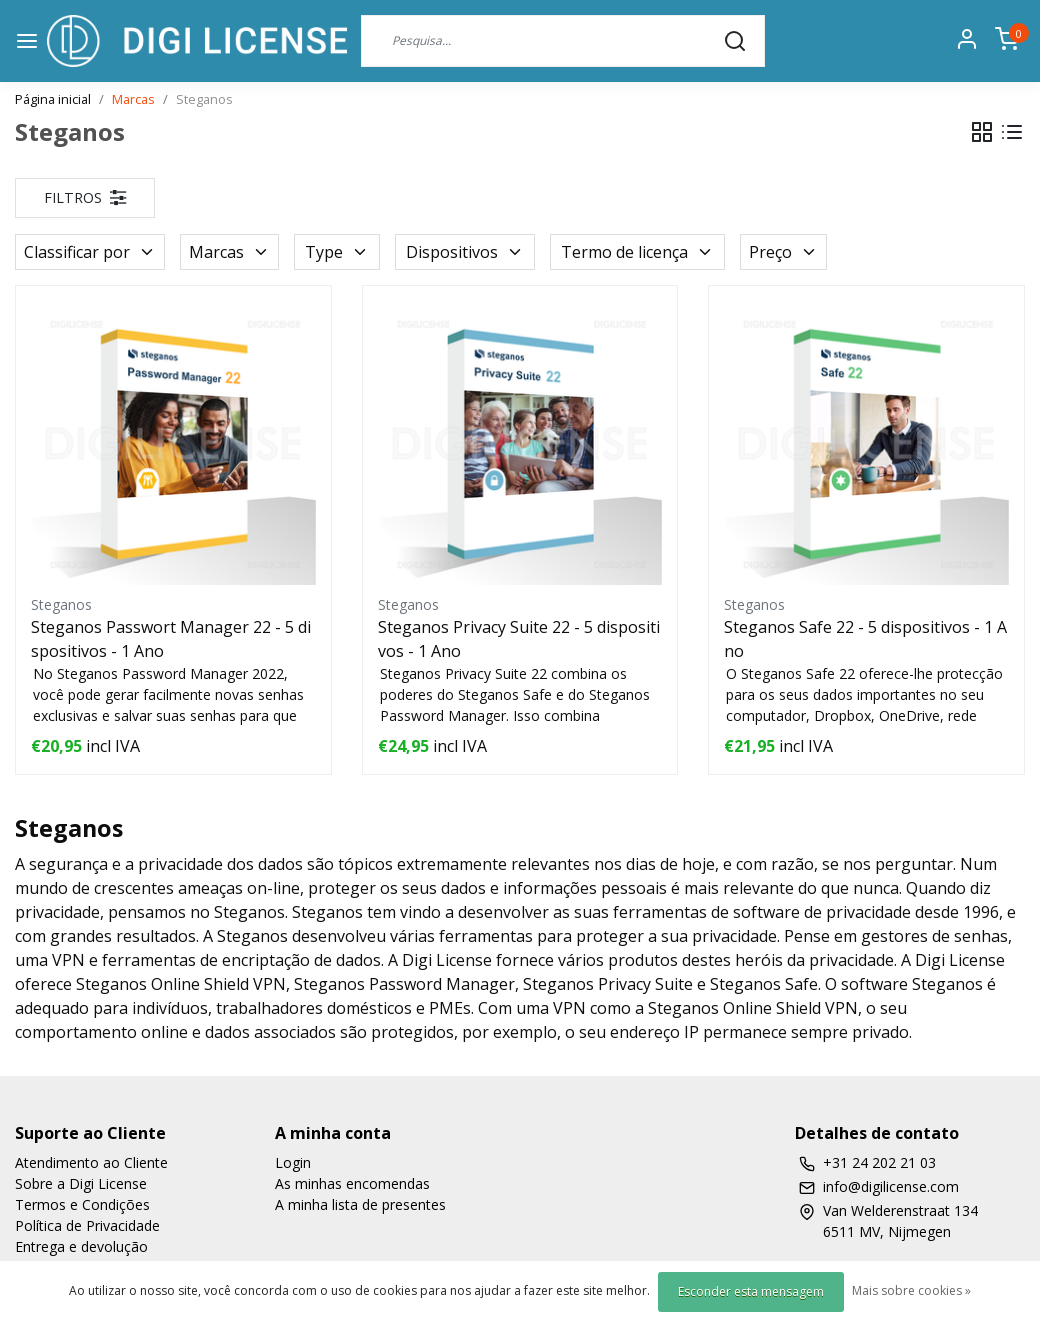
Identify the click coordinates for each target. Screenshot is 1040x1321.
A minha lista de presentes (360, 1204)
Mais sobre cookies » (911, 1290)
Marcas (133, 99)
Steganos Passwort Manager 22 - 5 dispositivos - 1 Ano (171, 639)
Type (337, 252)
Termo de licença (637, 252)
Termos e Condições (82, 1204)
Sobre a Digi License (81, 1183)
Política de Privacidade (87, 1225)
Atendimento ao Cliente (91, 1162)
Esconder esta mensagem (751, 1291)
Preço (783, 252)
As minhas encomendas (352, 1183)
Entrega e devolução (81, 1246)
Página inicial (53, 99)
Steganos (204, 99)
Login (293, 1162)
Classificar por (90, 252)
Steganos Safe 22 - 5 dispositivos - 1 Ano (865, 639)
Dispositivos (465, 252)
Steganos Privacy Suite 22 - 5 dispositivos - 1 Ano (519, 639)
